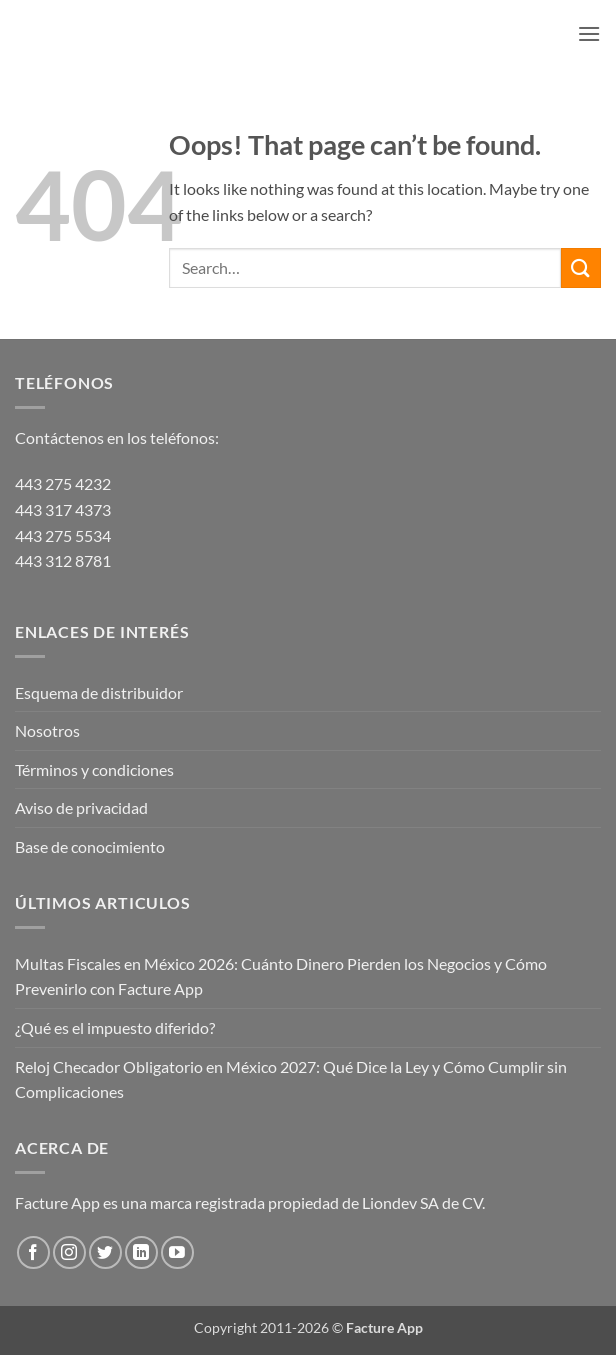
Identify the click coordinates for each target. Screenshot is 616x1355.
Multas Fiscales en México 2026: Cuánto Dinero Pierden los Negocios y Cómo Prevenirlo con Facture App (281, 976)
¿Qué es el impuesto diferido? (115, 1027)
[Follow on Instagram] (69, 1252)
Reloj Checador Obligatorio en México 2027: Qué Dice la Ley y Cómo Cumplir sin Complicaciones (291, 1079)
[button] (589, 33)
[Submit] (581, 267)
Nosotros (47, 730)
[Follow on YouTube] (177, 1252)
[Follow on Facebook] (33, 1252)
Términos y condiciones (94, 769)
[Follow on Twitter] (105, 1252)
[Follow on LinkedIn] (141, 1252)
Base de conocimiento (90, 846)
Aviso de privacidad (81, 807)
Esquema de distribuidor (99, 692)
